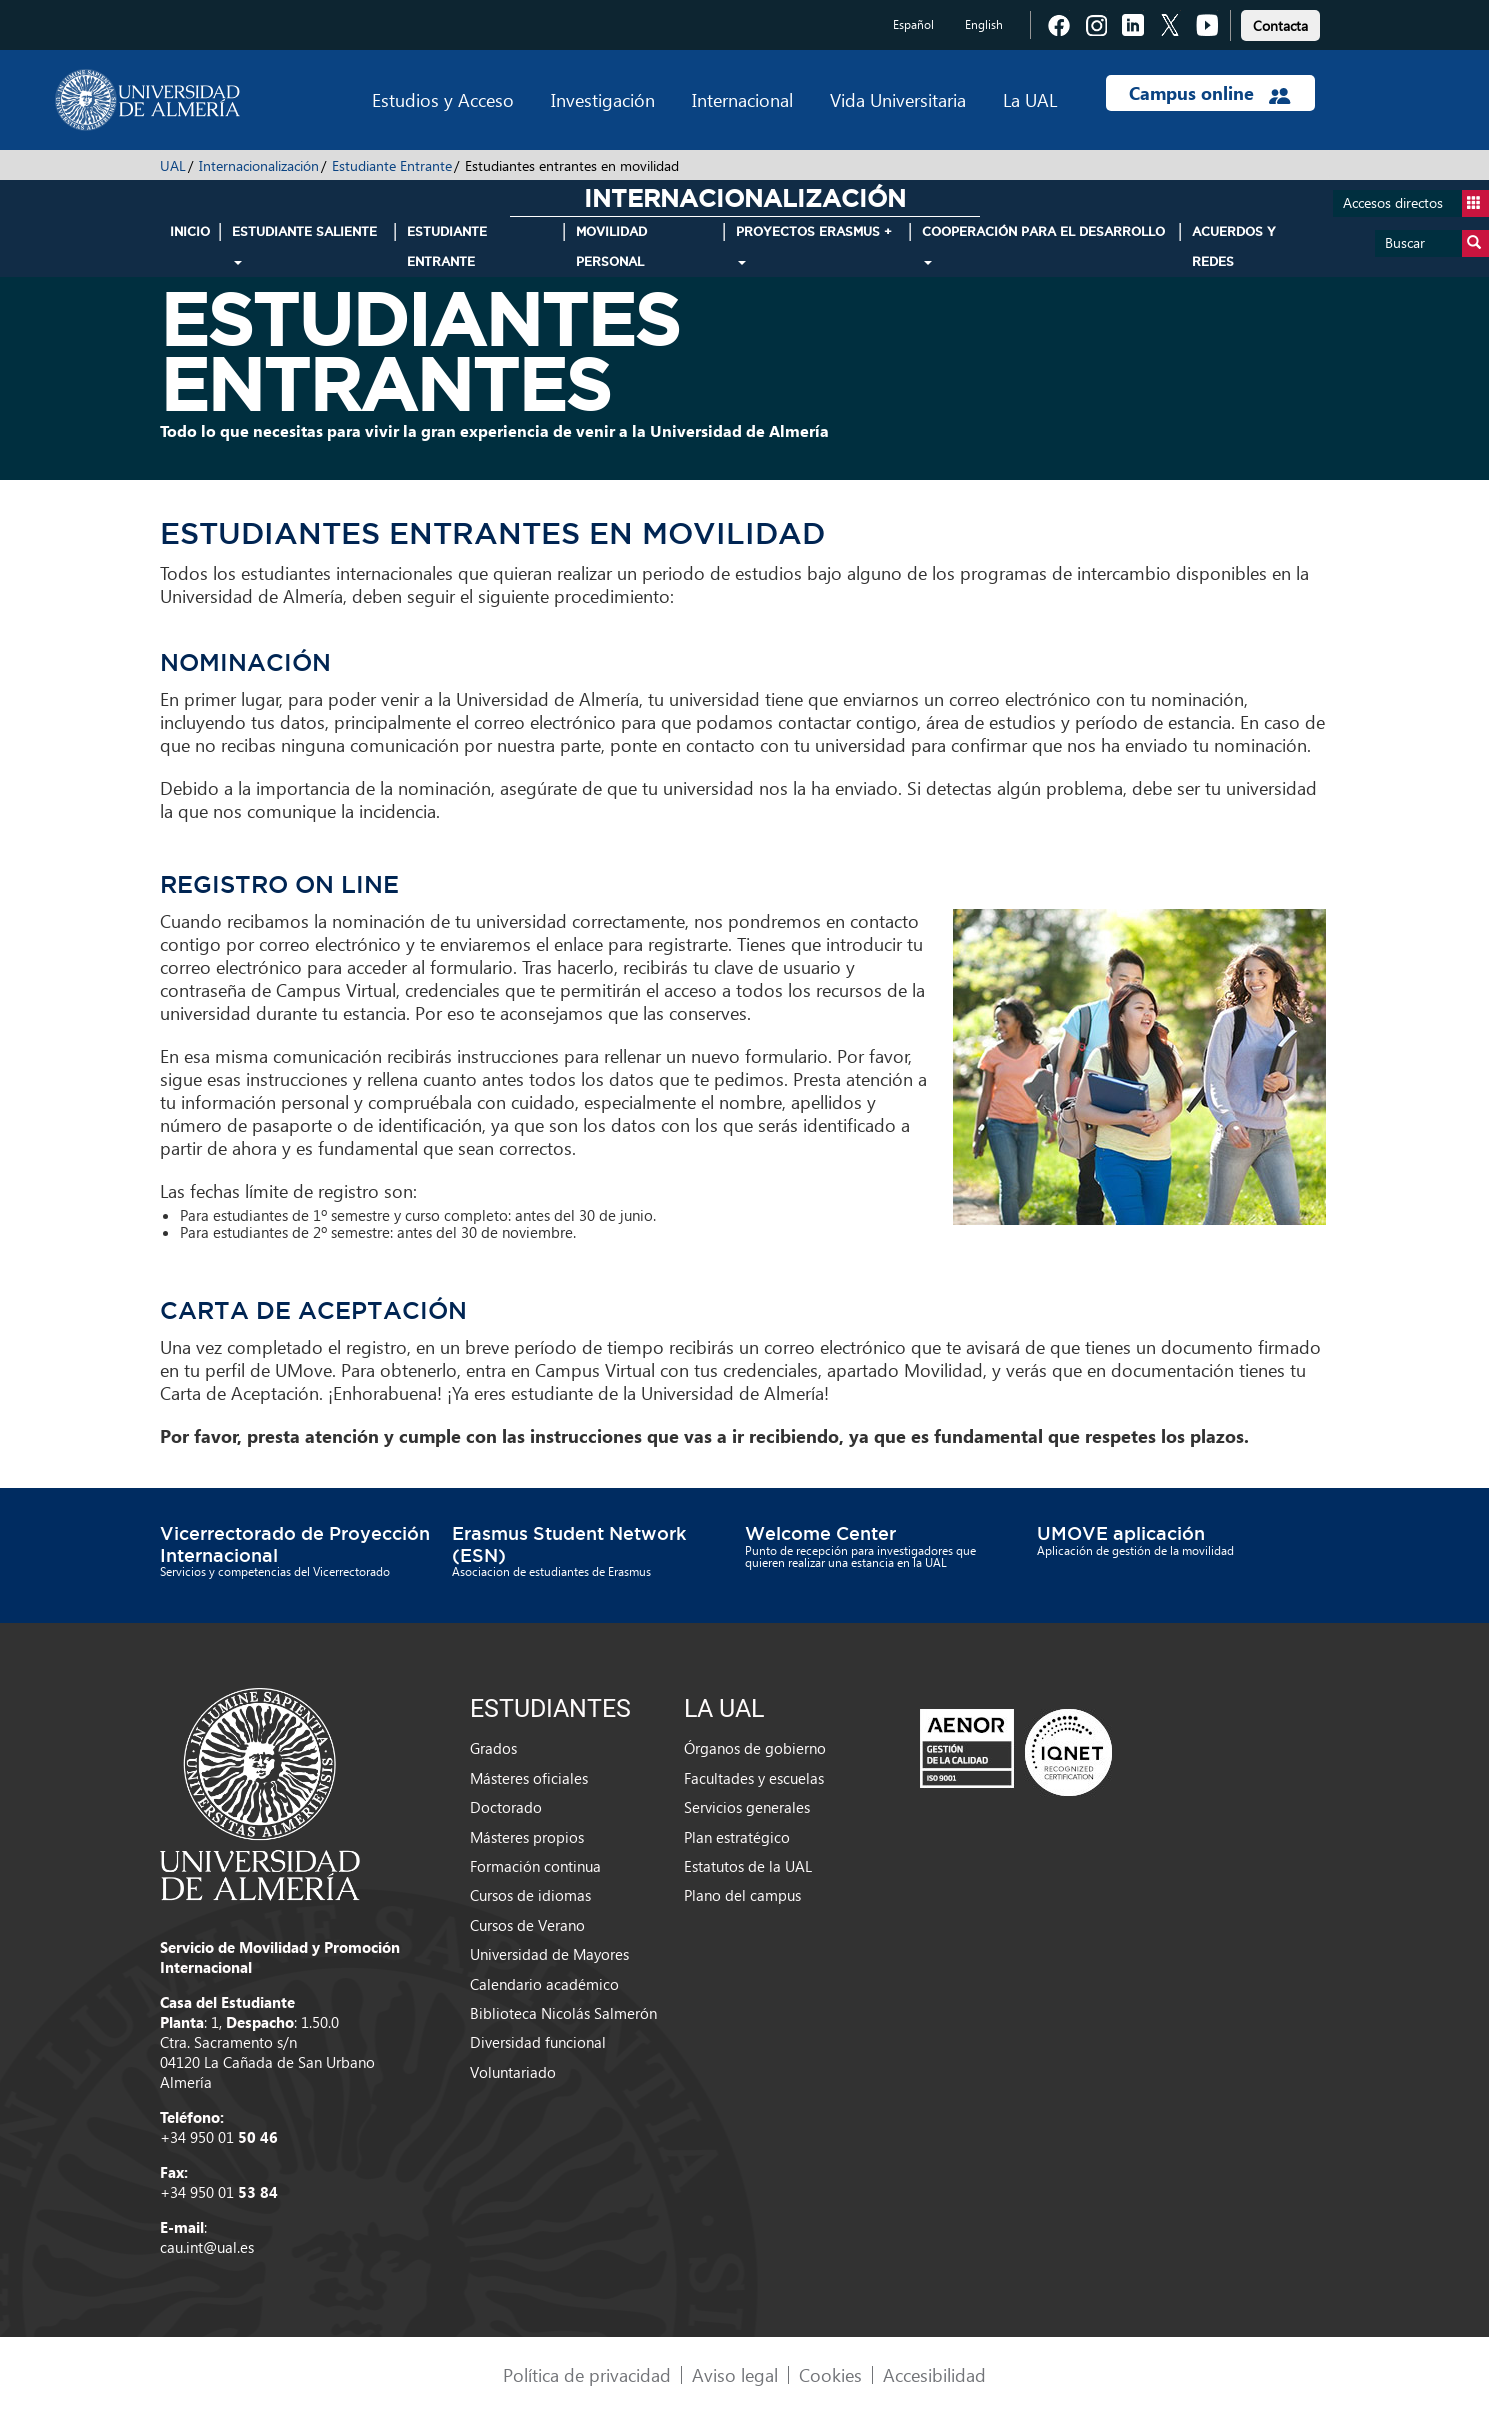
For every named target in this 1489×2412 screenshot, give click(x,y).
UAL (173, 165)
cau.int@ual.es (207, 2247)
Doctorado (506, 1807)
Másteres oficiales (529, 1778)
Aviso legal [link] (735, 2374)
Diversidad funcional (538, 2042)
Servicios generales (747, 1807)
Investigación (603, 99)
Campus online (1209, 93)
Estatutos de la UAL (748, 1866)
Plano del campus (742, 1895)
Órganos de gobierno (755, 1748)
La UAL (1030, 99)
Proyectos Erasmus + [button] (814, 245)
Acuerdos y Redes (1234, 246)
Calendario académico (544, 1984)
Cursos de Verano (527, 1925)
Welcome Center (820, 1533)
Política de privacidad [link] (587, 2374)
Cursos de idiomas (530, 1895)
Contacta (1280, 25)
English (984, 24)
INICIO (190, 231)
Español (913, 24)
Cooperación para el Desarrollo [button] (1043, 245)
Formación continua (535, 1866)
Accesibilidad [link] (934, 2374)
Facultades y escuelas (754, 1778)
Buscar (1437, 243)
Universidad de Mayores (549, 1954)
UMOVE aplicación (1121, 1533)
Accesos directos (1416, 203)
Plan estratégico (737, 1837)
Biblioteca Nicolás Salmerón (563, 2013)
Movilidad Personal (611, 246)
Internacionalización (259, 165)
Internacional (742, 99)
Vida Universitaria (898, 99)
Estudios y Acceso (443, 99)
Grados (493, 1748)
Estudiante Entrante (392, 165)
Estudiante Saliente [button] (304, 245)
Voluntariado (513, 2072)
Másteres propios (527, 1837)
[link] (1280, 22)
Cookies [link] (830, 2374)
